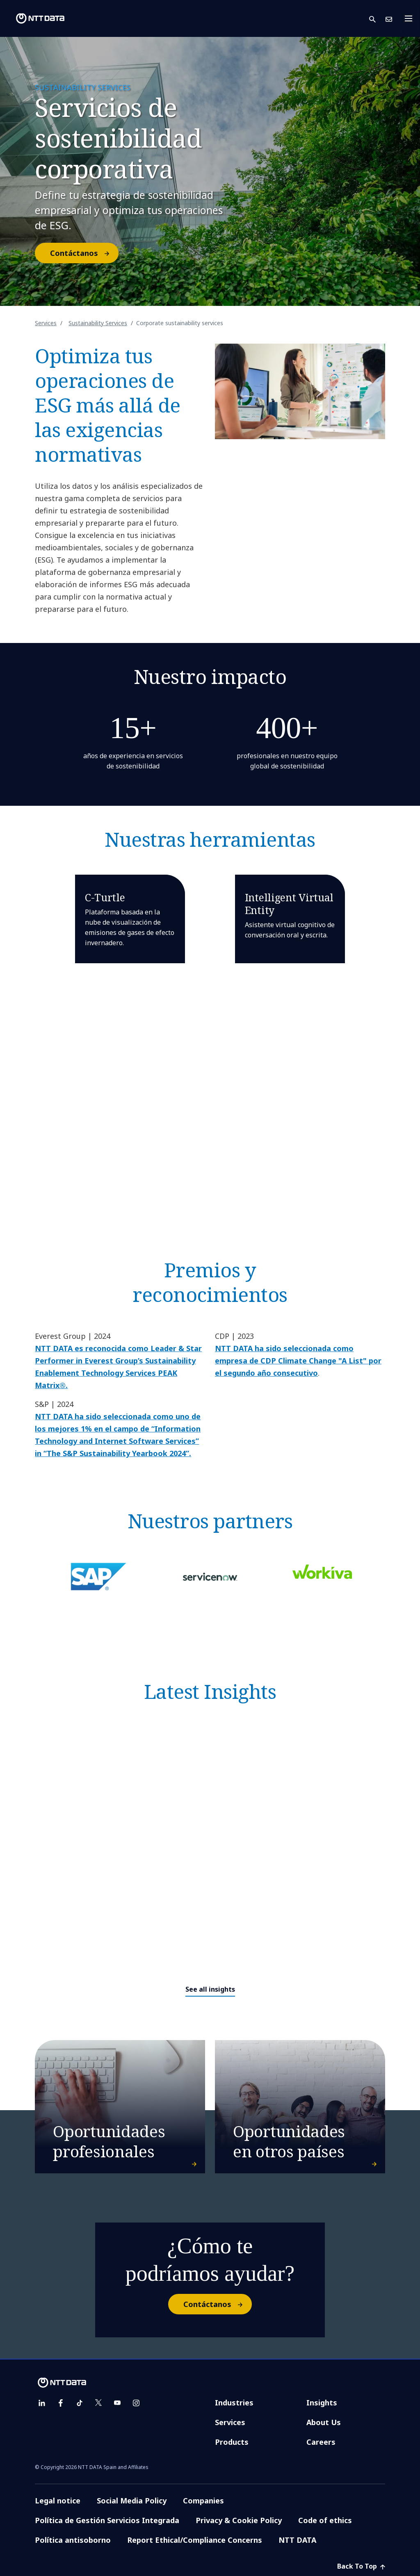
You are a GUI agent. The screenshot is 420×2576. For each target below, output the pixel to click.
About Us (323, 2422)
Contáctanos (84, 253)
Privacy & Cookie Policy (239, 2520)
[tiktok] (80, 2403)
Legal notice (57, 2500)
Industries (234, 2402)
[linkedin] (42, 2403)
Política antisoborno (73, 2540)
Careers (321, 2442)
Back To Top (361, 2566)
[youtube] (117, 2403)
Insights (321, 2402)
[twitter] (98, 2403)
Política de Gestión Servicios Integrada (107, 2520)
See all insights (210, 1989)
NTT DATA (297, 2540)
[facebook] (61, 2403)
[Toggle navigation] (411, 18)
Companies (203, 2500)
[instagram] (136, 2403)
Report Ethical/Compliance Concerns (194, 2540)
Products (232, 2442)
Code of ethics (325, 2520)
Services (46, 323)
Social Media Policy (132, 2500)
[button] (377, 19)
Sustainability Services (97, 323)
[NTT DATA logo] (33, 18)
